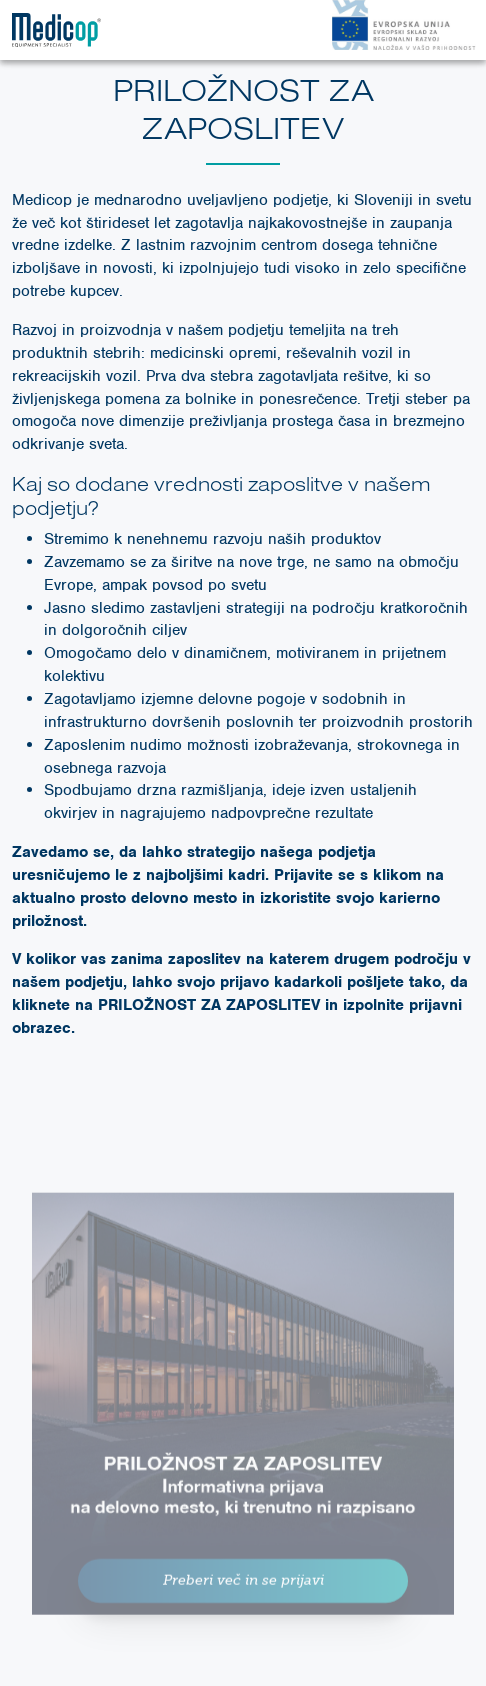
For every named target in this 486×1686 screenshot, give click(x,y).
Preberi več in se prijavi (243, 1590)
